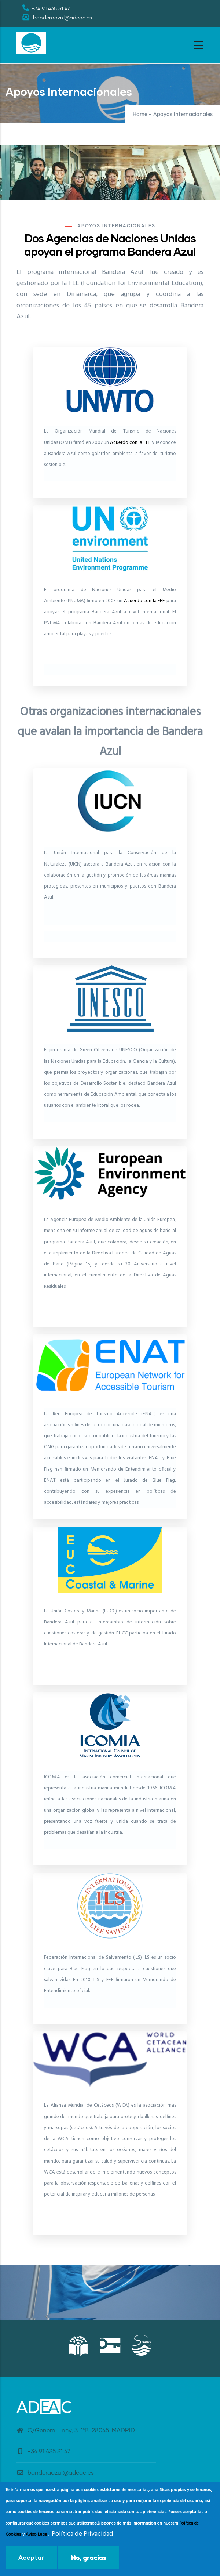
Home (140, 114)
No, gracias (88, 2557)
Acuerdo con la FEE (130, 443)
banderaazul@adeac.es (55, 2473)
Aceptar (31, 2557)
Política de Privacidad (82, 2534)
